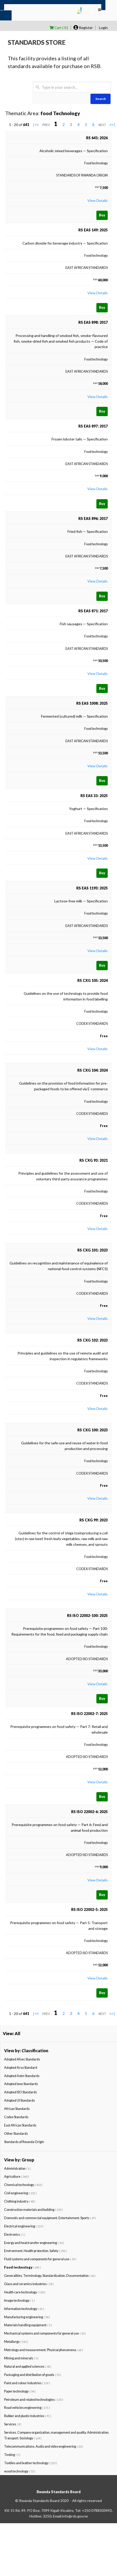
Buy (102, 215)
